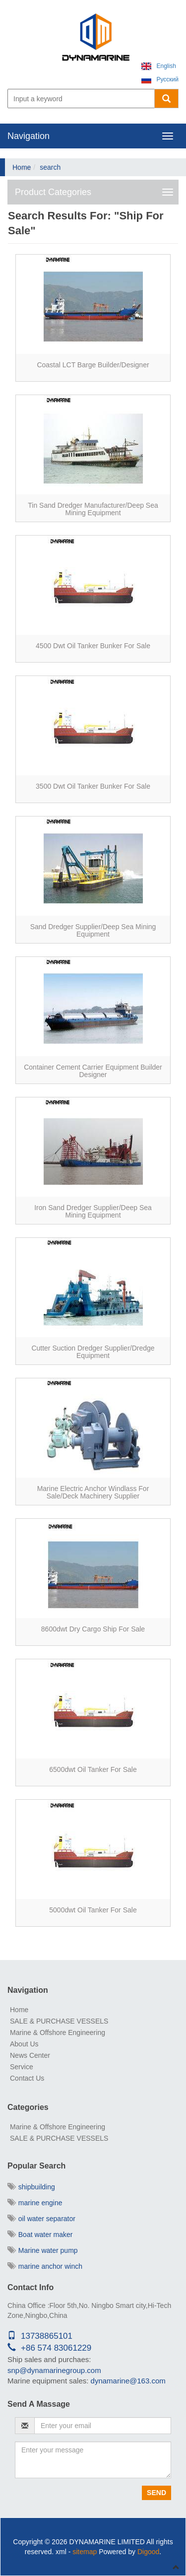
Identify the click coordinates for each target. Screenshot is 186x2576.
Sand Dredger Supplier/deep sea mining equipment (93, 930)
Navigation (28, 136)
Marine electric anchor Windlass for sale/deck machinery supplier (93, 1492)
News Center (30, 2055)
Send (156, 2493)
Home (21, 167)
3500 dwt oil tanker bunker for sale (93, 786)
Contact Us (27, 2078)
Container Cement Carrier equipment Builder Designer (93, 1071)
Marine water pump (42, 2250)
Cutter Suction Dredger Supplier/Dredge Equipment (92, 1351)
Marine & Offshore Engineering (57, 2032)
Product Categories (53, 192)
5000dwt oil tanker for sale (92, 1910)
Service (21, 2067)
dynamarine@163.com (128, 2380)
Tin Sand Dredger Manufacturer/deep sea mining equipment (93, 509)
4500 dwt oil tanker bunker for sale (93, 646)
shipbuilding (31, 2187)
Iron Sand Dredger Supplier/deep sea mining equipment (93, 1211)
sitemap (84, 2552)
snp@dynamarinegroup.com (54, 2370)
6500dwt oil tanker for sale (92, 1769)
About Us (24, 2044)
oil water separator (41, 2219)
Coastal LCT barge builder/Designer (93, 365)
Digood (148, 2552)
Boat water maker (40, 2234)
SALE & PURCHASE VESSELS (59, 2021)
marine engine (34, 2203)
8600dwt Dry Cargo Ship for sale (93, 1629)
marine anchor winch (44, 2266)
